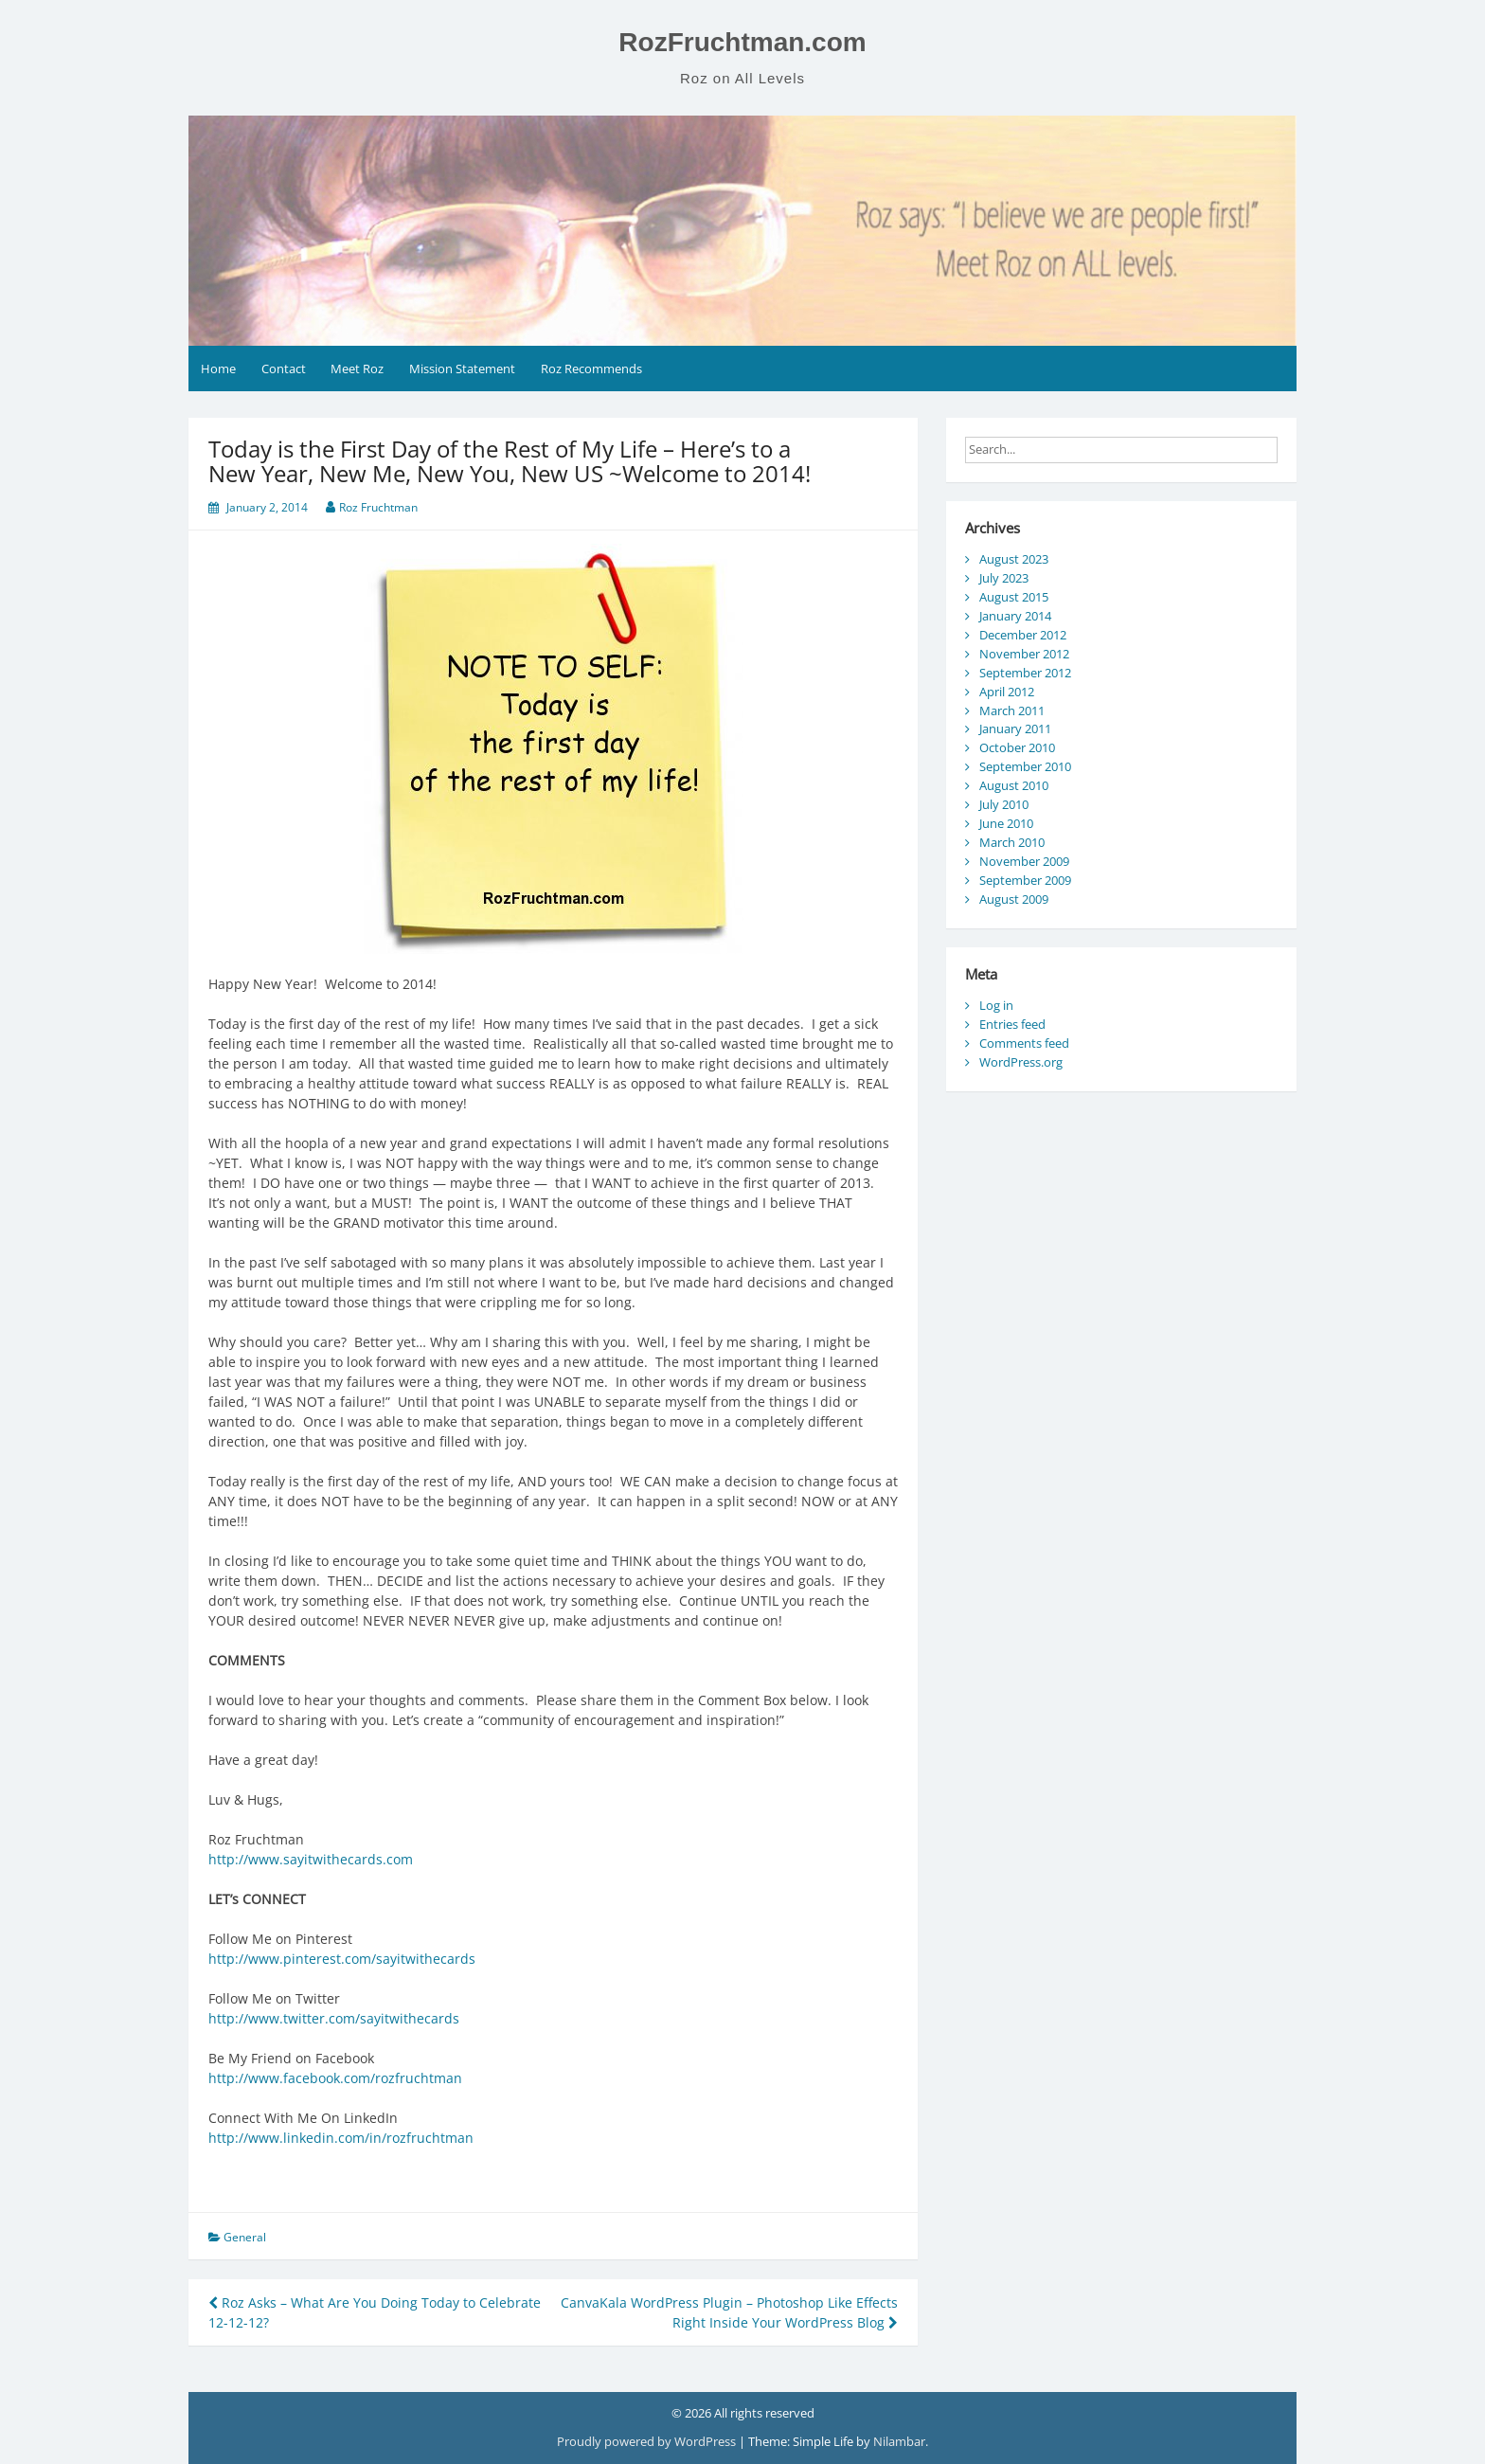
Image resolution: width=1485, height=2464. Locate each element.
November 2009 (1024, 861)
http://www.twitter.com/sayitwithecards (333, 2018)
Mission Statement (462, 368)
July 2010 (1004, 804)
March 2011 (1012, 710)
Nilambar (899, 2441)
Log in (996, 1005)
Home (218, 368)
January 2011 (1015, 728)
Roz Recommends (591, 368)
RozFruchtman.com (742, 42)
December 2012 (1022, 634)
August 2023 (1013, 558)
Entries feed (1012, 1024)
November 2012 (1024, 653)
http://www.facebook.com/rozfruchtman (335, 2078)
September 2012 (1025, 672)
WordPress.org (1021, 1061)
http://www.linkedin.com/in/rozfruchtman (341, 2138)
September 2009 (1025, 880)
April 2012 (1006, 691)
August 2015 (1013, 596)
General (245, 2237)
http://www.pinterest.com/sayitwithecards (341, 1959)
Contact (283, 368)
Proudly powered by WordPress (648, 2441)
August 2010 (1013, 785)
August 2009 (1013, 899)
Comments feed (1024, 1043)
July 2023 (1004, 577)
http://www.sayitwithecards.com (310, 1859)
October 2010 (1017, 747)
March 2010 (1012, 842)
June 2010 (1006, 823)
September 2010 (1025, 766)
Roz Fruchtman (378, 507)
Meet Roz (357, 368)
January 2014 (1015, 615)
